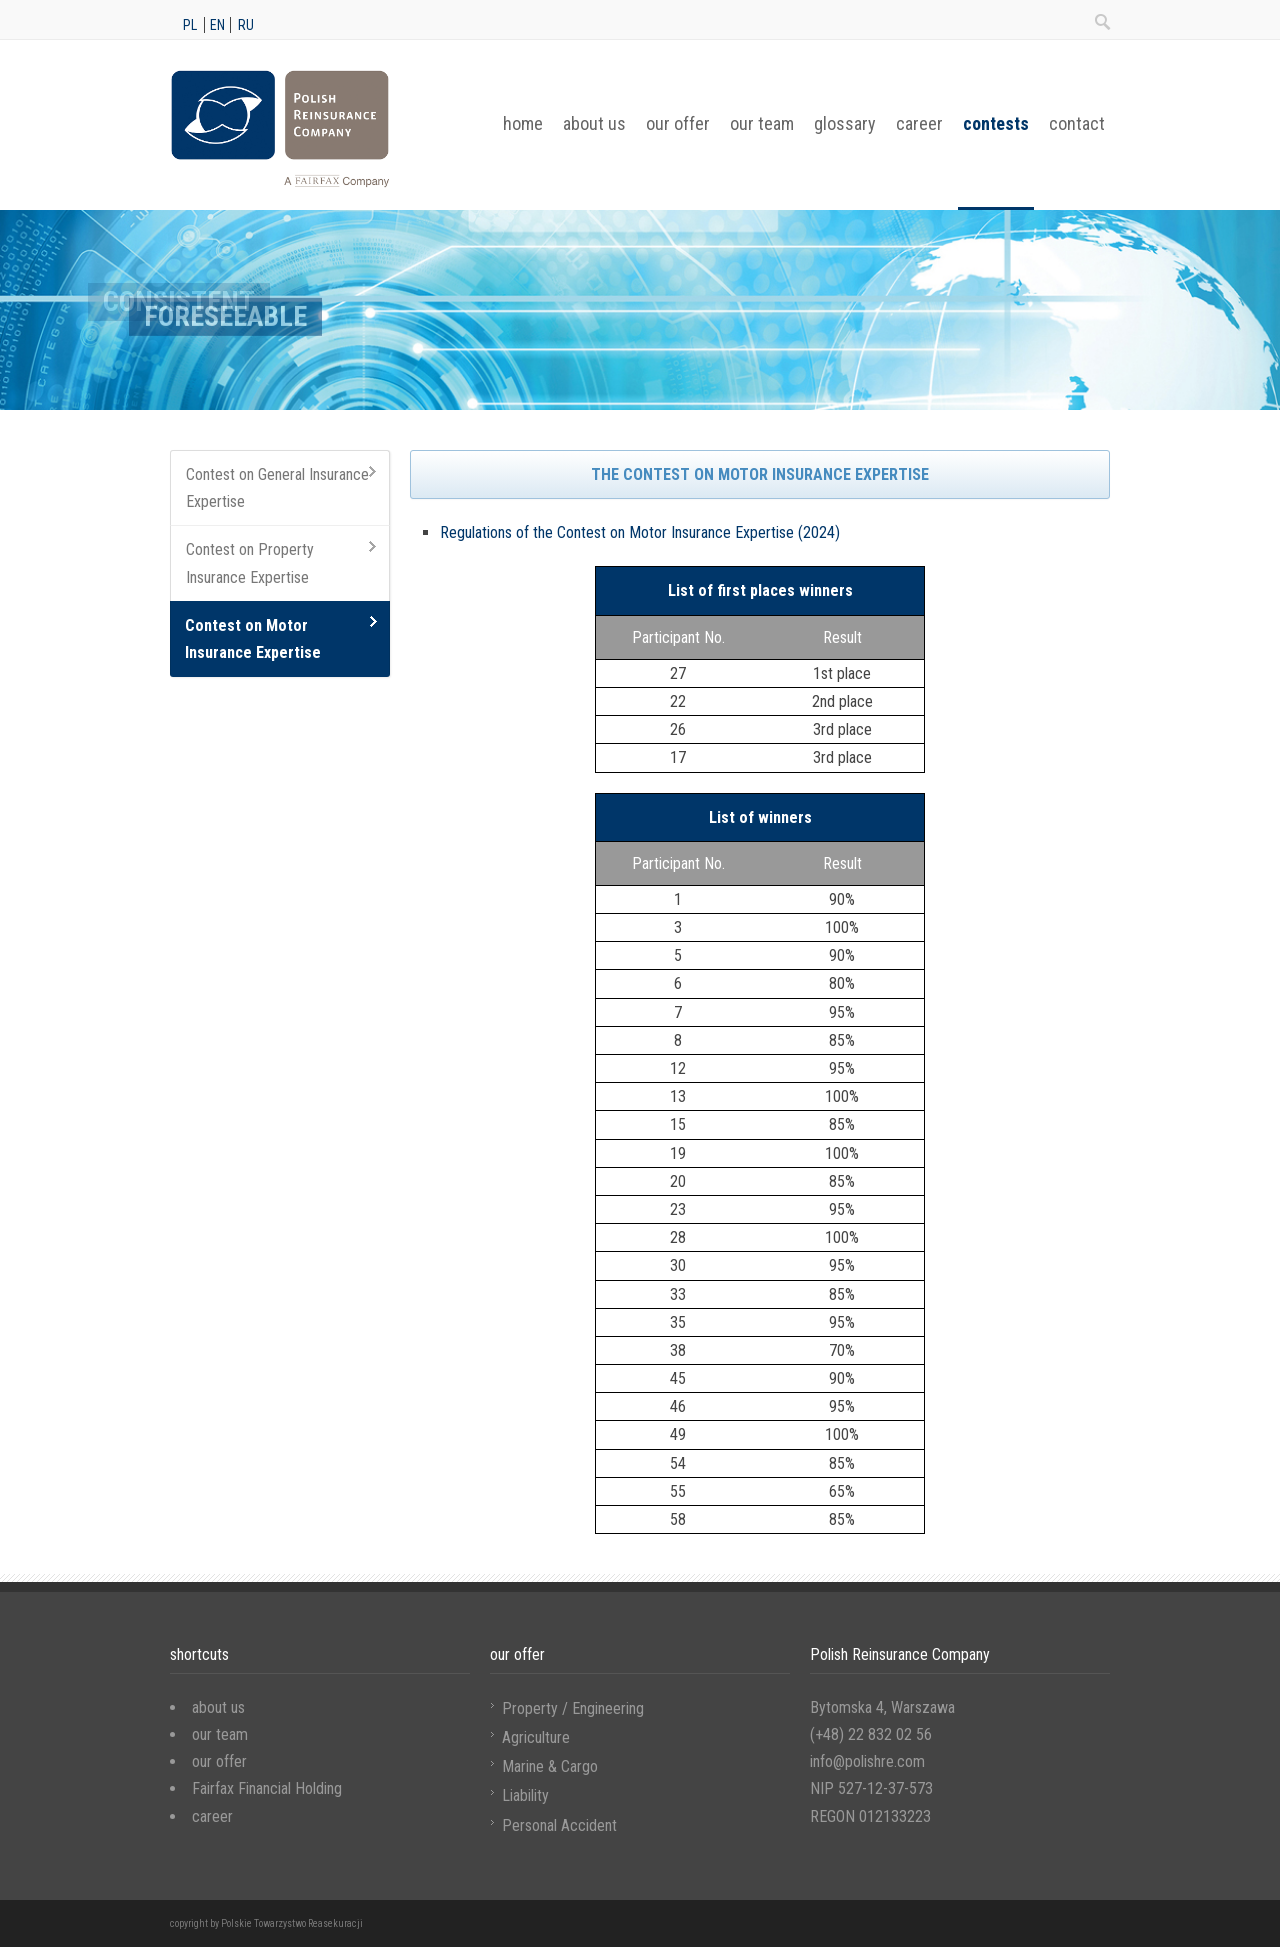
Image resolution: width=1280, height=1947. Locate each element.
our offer (678, 123)
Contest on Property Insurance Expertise (250, 563)
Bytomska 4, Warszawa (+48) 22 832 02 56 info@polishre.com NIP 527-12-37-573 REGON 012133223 (882, 1762)
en (217, 25)
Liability (525, 1795)
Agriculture (536, 1737)
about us (594, 123)
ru (246, 25)
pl (190, 25)
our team (762, 123)
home (523, 123)
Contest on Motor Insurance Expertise (253, 639)
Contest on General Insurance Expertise (277, 488)
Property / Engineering (573, 1708)
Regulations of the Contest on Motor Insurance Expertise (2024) (640, 532)
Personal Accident (559, 1825)
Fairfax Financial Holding (267, 1788)
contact (1077, 123)
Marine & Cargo (550, 1766)
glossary (845, 123)
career (919, 123)
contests (996, 123)
